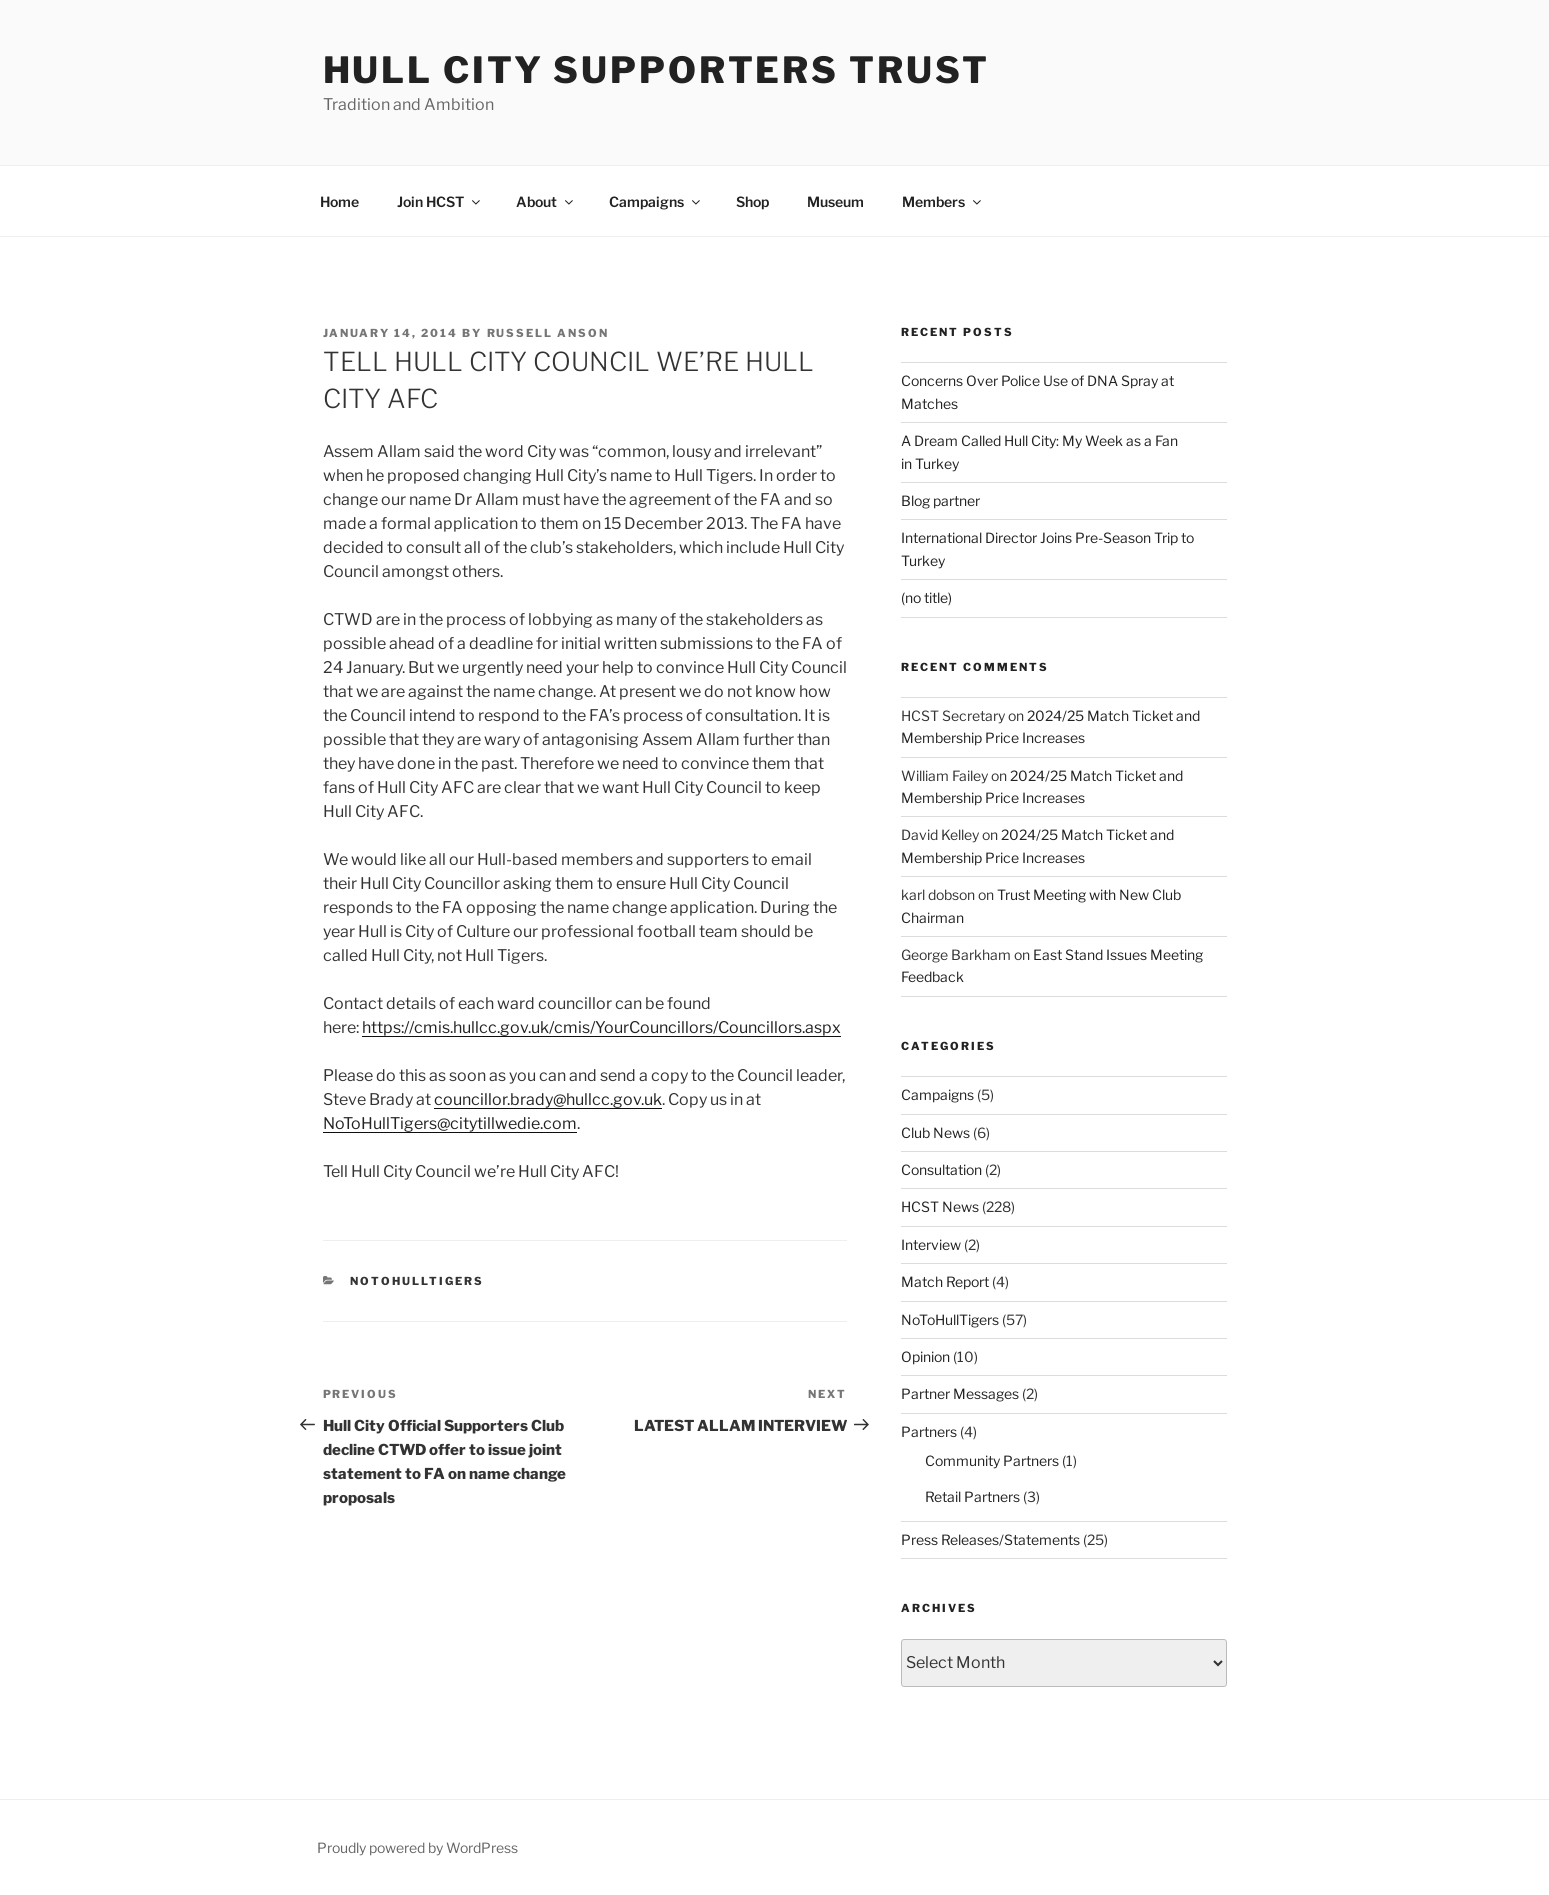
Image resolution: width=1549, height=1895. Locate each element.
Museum (835, 201)
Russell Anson (548, 333)
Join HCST (440, 201)
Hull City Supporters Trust (656, 70)
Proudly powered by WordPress (417, 1847)
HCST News (940, 1206)
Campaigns (656, 201)
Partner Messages (960, 1393)
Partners (929, 1431)
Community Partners (992, 1460)
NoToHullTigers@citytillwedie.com (450, 1123)
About (546, 201)
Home (339, 201)
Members (943, 201)
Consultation (941, 1169)
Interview (931, 1244)
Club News (935, 1132)
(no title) (926, 597)
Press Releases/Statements (990, 1539)
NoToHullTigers (417, 1281)
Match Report (945, 1281)
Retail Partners (972, 1496)
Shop (752, 201)
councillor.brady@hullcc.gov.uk (548, 1099)
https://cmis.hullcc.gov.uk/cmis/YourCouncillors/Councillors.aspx (601, 1027)
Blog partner (940, 500)
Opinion (925, 1356)
